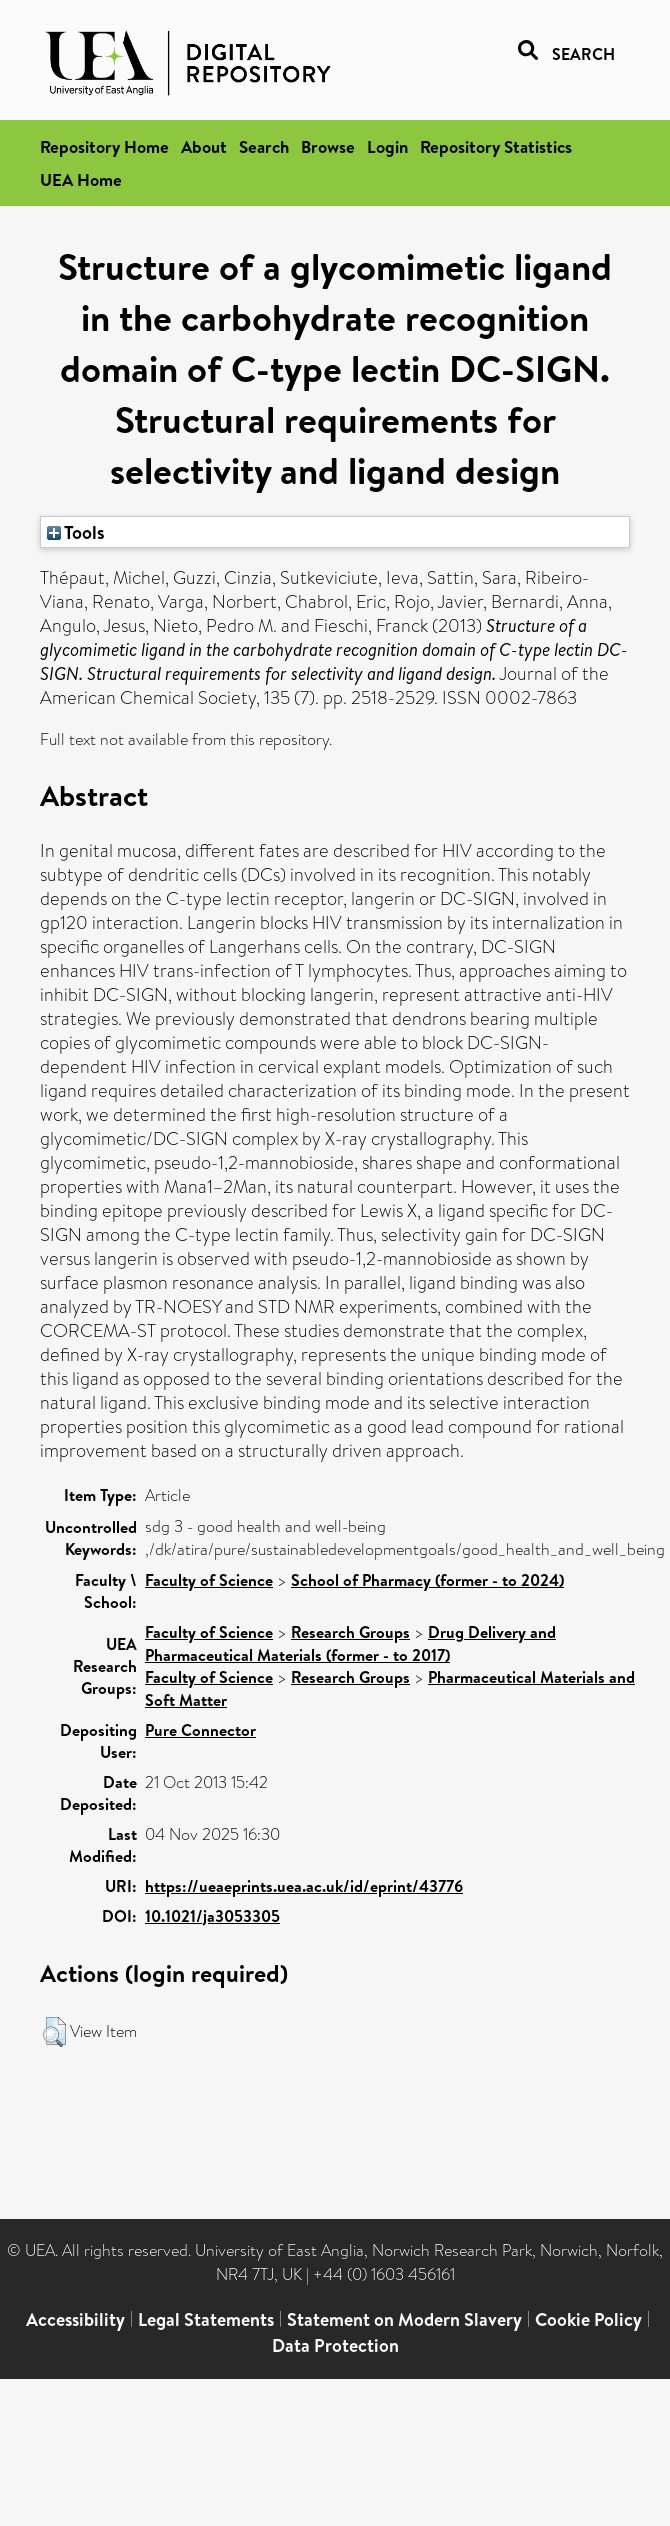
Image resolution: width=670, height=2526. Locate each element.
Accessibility (75, 2319)
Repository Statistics (496, 146)
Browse (328, 146)
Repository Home (104, 146)
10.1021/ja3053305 (212, 1916)
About (204, 146)
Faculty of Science (209, 1580)
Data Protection (335, 2345)
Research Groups (350, 1632)
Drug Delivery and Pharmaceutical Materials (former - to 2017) (350, 1643)
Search (264, 146)
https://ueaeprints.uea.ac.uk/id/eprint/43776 (304, 1886)
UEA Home (81, 179)
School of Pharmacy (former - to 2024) (427, 1580)
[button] (54, 2032)
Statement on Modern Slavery (404, 2319)
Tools (76, 532)
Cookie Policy (588, 2319)
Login (387, 146)
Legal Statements (206, 2319)
